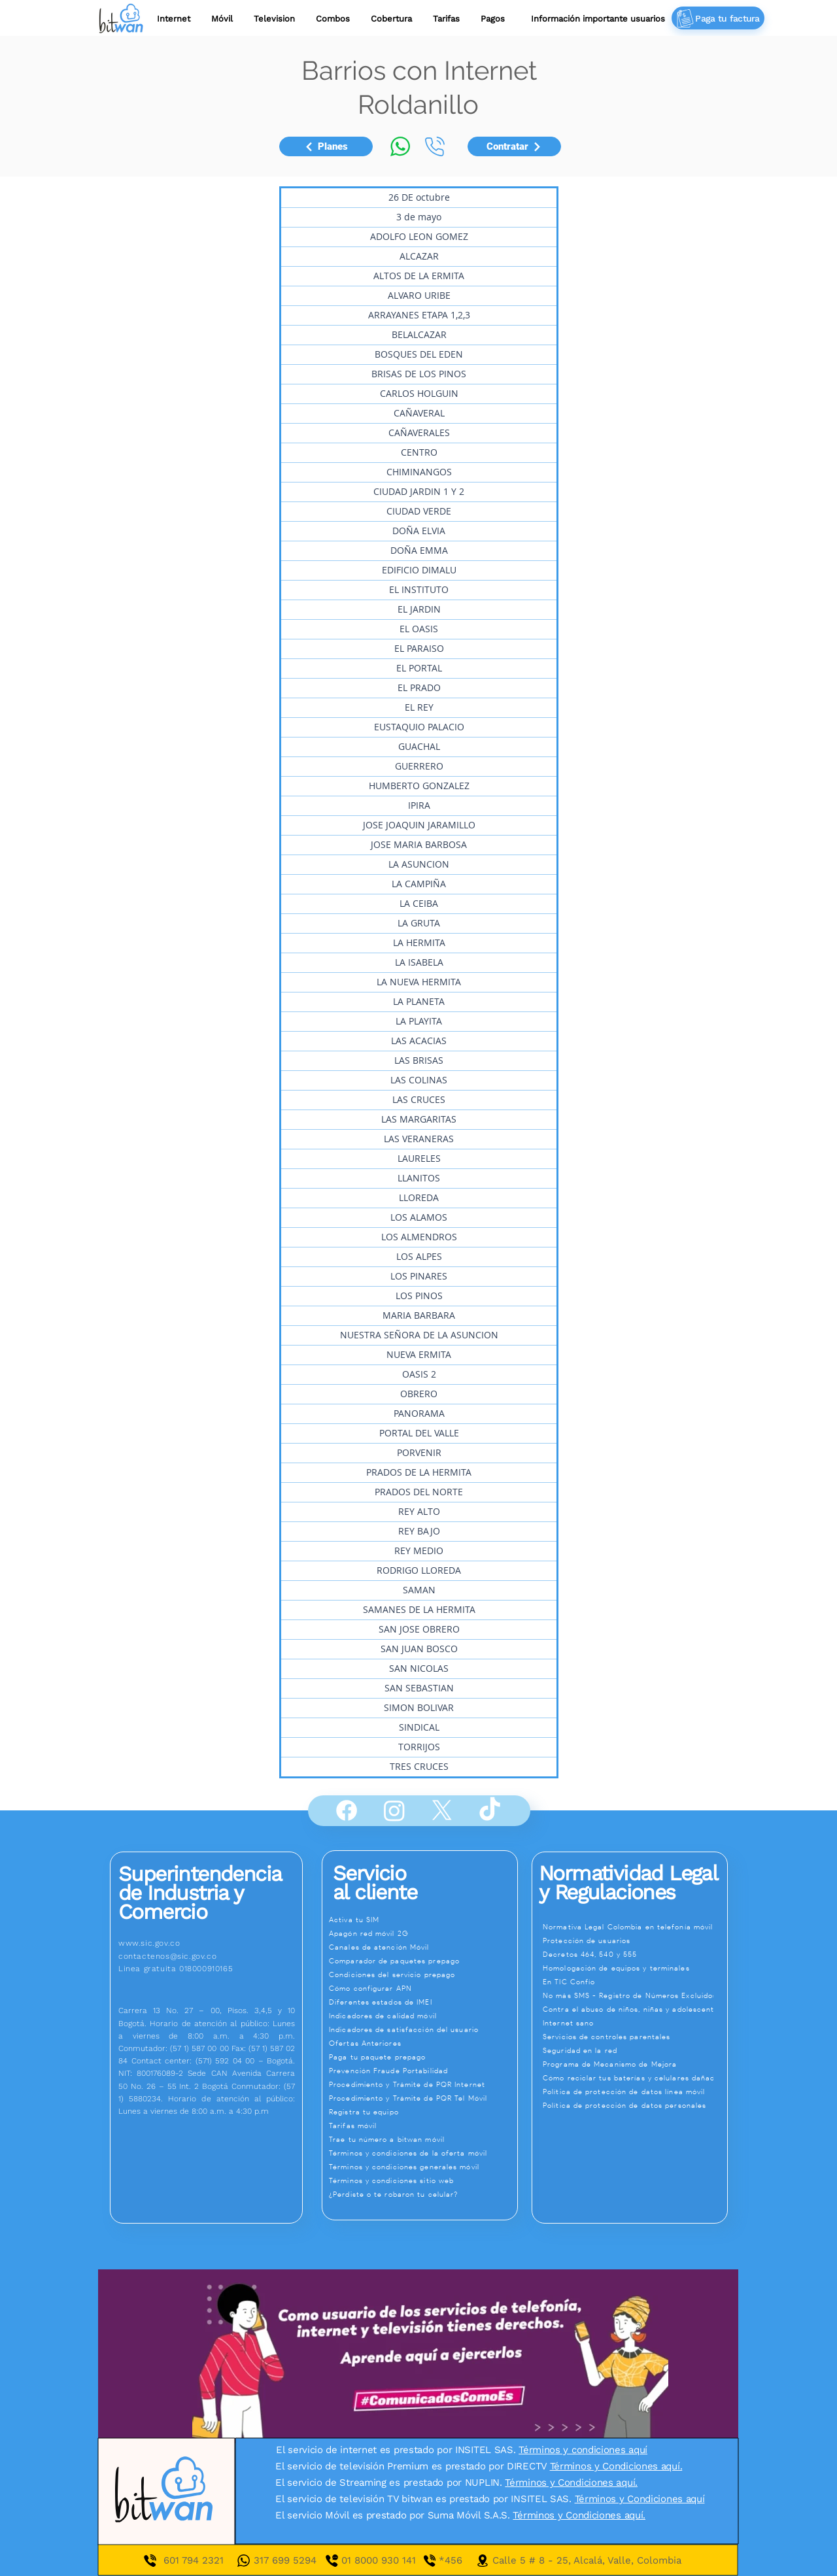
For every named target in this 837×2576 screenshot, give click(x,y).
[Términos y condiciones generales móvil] (422, 2166)
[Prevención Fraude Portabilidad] (422, 2070)
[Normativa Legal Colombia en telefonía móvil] (635, 1927)
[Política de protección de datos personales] (635, 2105)
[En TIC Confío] (635, 1981)
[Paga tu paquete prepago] (422, 2057)
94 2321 (205, 2560)
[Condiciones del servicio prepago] (422, 1974)
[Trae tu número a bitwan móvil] (422, 2139)
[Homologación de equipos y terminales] (635, 1968)
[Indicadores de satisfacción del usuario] (422, 2029)
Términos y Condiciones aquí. (616, 2466)
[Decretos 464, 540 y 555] (635, 1954)
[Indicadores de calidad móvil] (422, 2015)
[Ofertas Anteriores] (422, 2043)
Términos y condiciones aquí (583, 2450)
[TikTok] (490, 1810)
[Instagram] (394, 1810)
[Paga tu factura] (718, 18)
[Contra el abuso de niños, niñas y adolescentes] (635, 2009)
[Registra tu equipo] (422, 2112)
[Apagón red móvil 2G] (422, 1933)
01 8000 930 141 (390, 2560)
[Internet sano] (635, 2023)
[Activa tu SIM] (422, 1919)
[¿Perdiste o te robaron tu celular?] (422, 2194)
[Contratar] (514, 146)
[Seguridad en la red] (635, 2050)
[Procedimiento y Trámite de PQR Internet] (422, 2084)
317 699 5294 (285, 2560)
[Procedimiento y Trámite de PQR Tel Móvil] (422, 2098)
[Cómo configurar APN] (422, 1988)
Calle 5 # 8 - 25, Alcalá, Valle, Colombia (586, 2560)
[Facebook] (346, 1810)
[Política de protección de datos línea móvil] (635, 2091)
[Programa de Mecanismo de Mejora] (635, 2064)
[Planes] (326, 146)
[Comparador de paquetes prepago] (422, 1961)
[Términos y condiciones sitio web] (422, 2180)
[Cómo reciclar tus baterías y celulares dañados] (635, 2078)
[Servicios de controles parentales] (635, 2036)
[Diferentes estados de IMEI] (422, 2002)
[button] (446, 18)
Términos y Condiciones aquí (640, 2499)
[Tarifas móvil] (422, 2125)
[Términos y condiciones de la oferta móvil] (422, 2153)
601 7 (175, 2560)
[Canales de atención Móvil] (422, 1947)
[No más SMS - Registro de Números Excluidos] (635, 1995)
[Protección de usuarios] (635, 1940)
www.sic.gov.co (149, 1943)
